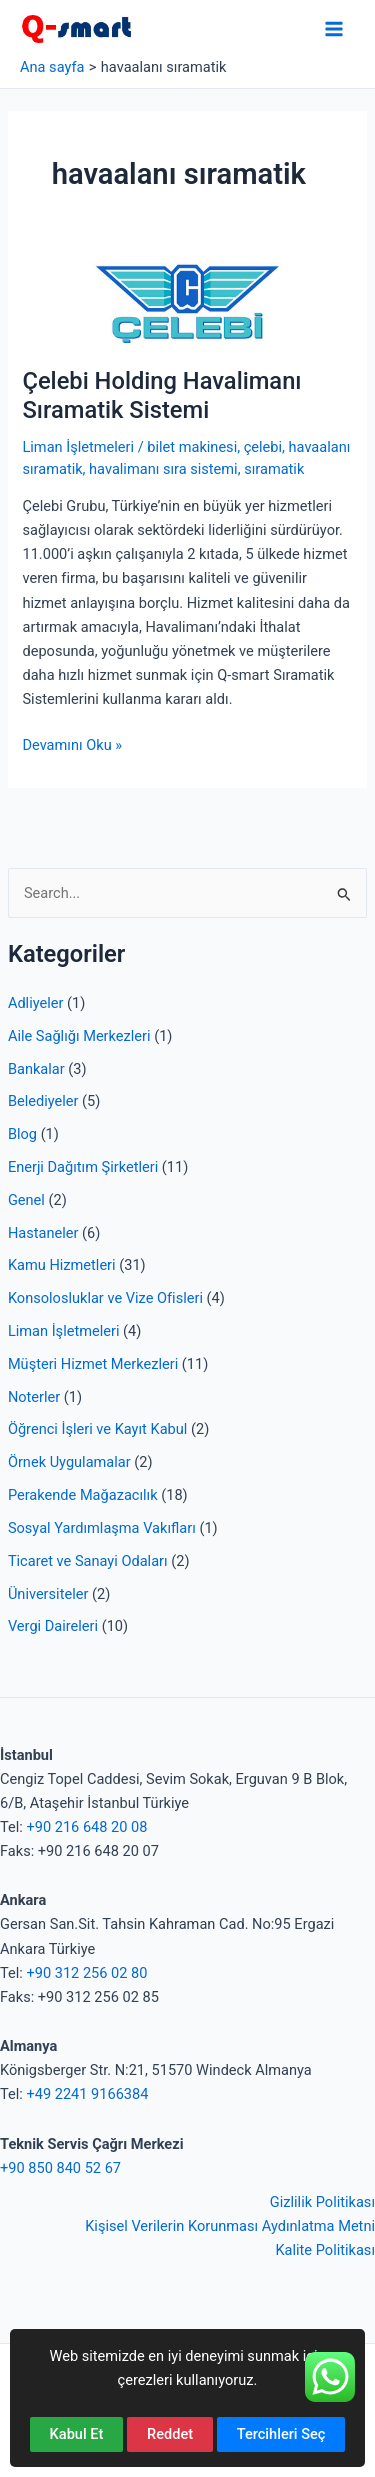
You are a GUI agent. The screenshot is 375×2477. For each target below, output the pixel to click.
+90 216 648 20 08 (86, 1827)
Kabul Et (77, 2434)
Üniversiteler (48, 1594)
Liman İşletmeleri (64, 1331)
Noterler (34, 1397)
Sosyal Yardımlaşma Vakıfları (102, 1528)
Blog (22, 1134)
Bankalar (36, 1069)
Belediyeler (43, 1101)
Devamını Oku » (72, 745)
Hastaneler (43, 1233)
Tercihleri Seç (281, 2434)
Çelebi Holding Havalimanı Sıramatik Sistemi (161, 395)
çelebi (263, 447)
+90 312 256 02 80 (86, 1973)
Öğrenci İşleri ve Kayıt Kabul (97, 1429)
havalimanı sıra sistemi (163, 469)
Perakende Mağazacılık (83, 1495)
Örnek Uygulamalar (69, 1462)
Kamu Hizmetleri (62, 1265)
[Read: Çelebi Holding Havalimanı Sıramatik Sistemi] (187, 303)
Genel (26, 1200)
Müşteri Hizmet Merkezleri (93, 1364)
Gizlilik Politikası (322, 2202)
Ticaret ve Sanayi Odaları (88, 1561)
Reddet (170, 2434)
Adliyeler (36, 1003)
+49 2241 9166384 (87, 2094)
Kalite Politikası (325, 2250)
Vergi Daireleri (53, 1626)
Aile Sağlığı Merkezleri (79, 1036)
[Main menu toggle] (334, 29)
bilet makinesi (192, 447)
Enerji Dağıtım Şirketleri (83, 1167)
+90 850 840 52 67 (60, 2168)
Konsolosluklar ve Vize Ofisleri (105, 1298)
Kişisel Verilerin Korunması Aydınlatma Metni (230, 2226)
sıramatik (274, 469)
